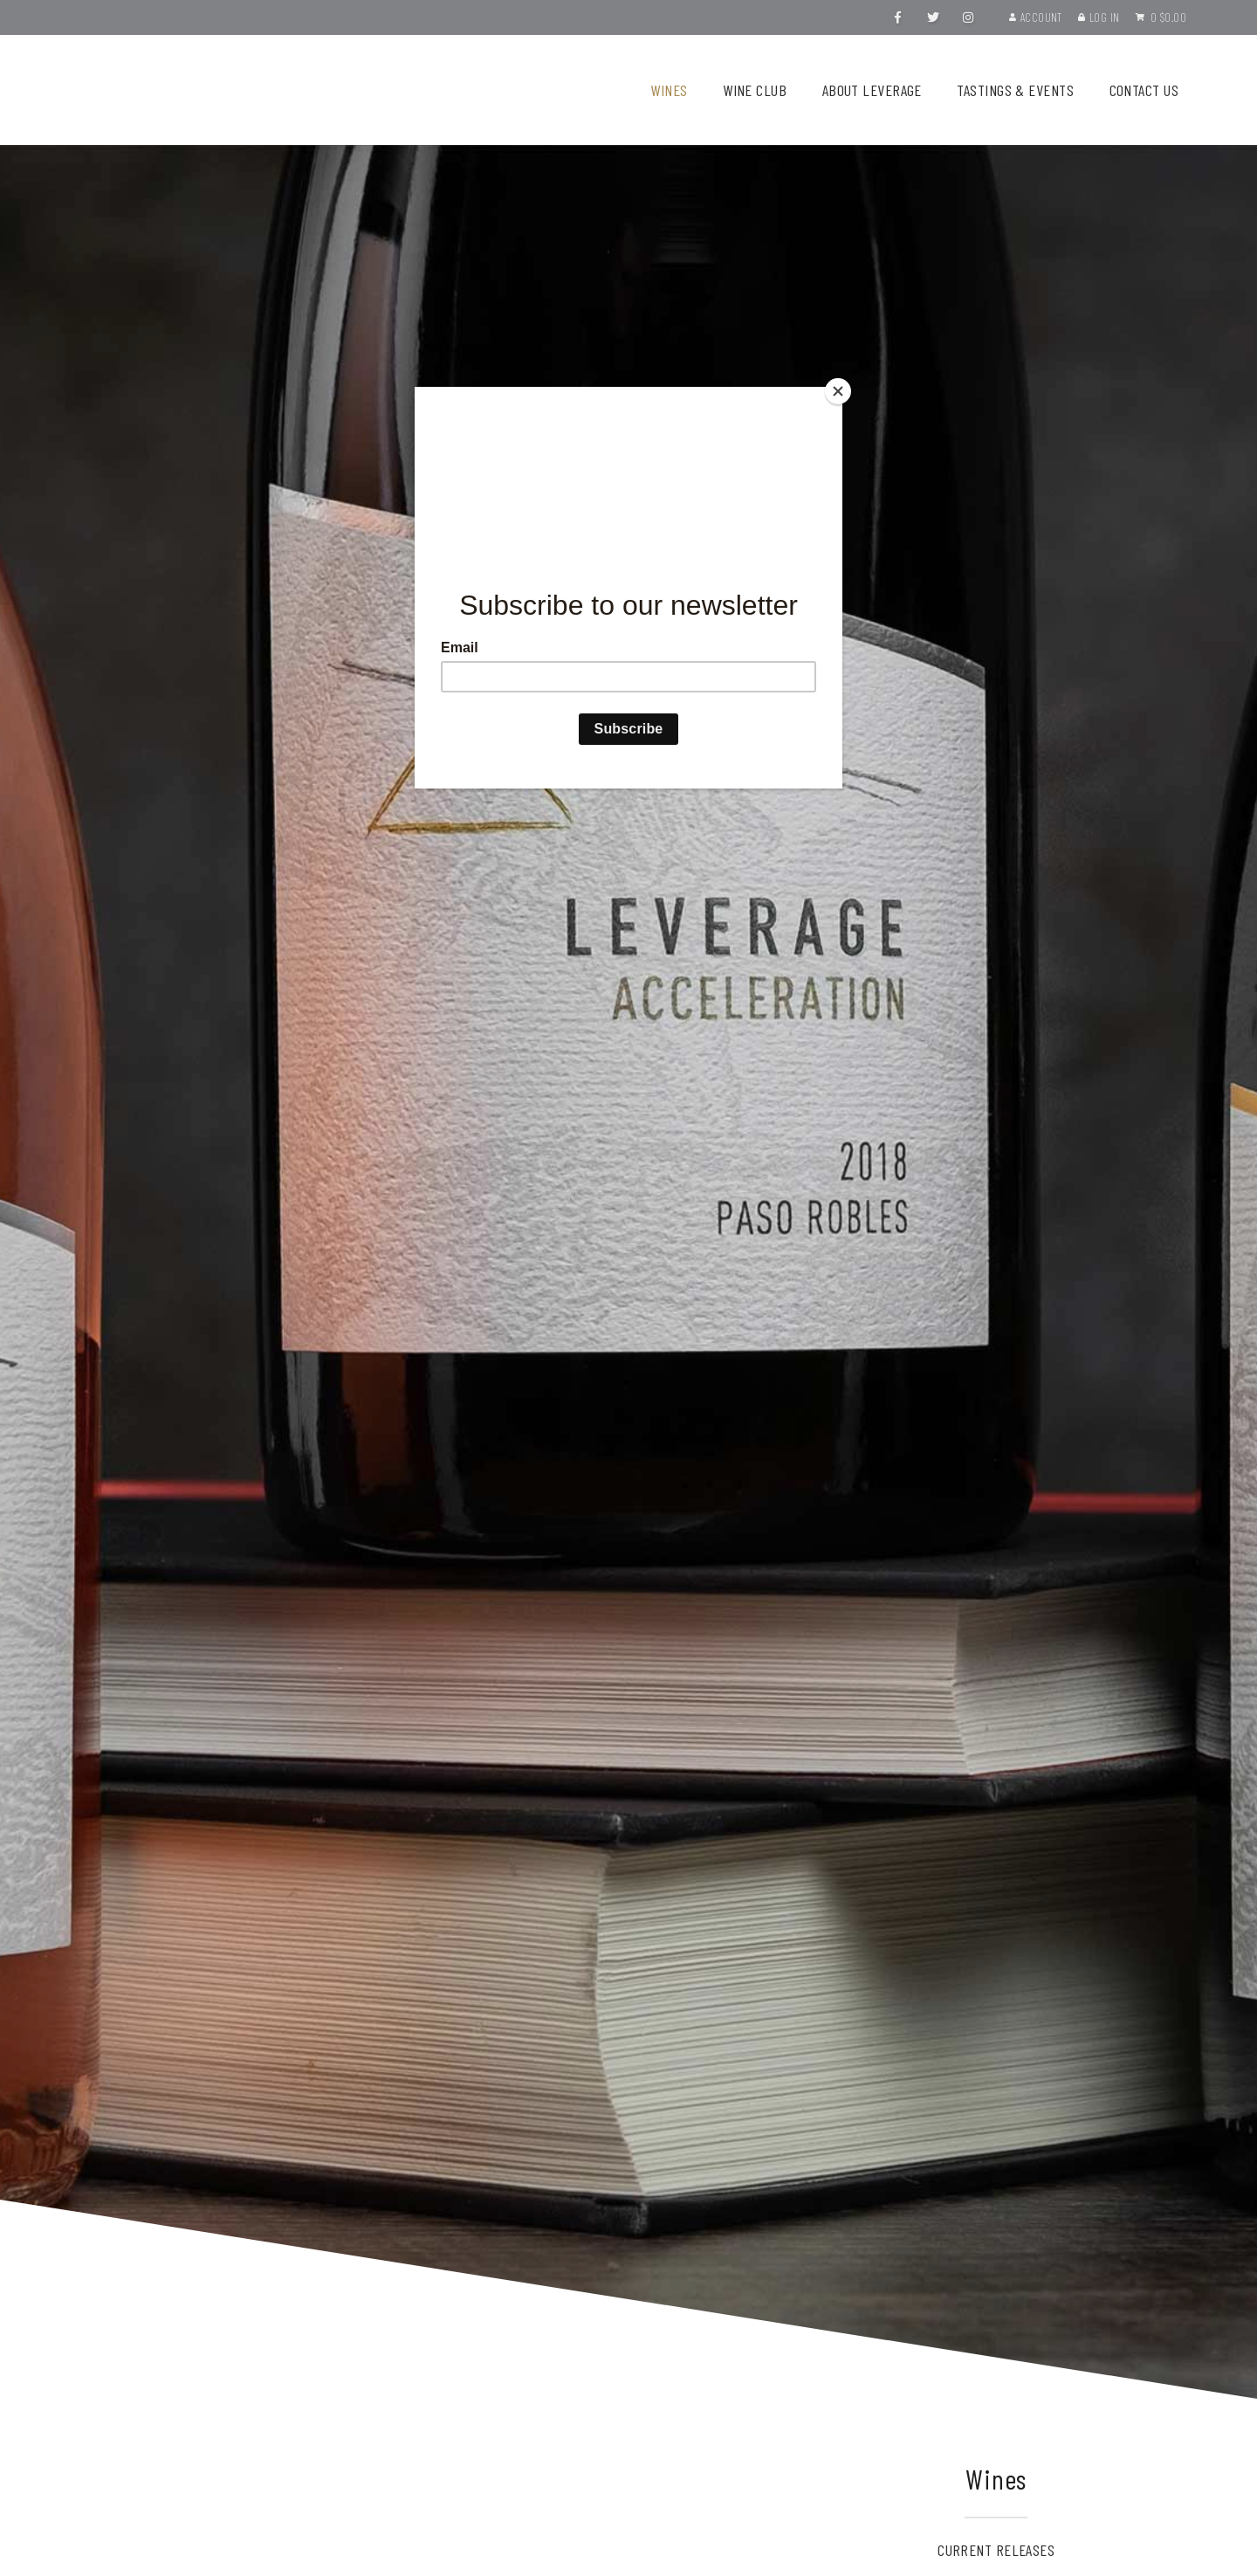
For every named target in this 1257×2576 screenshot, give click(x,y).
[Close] (838, 391)
